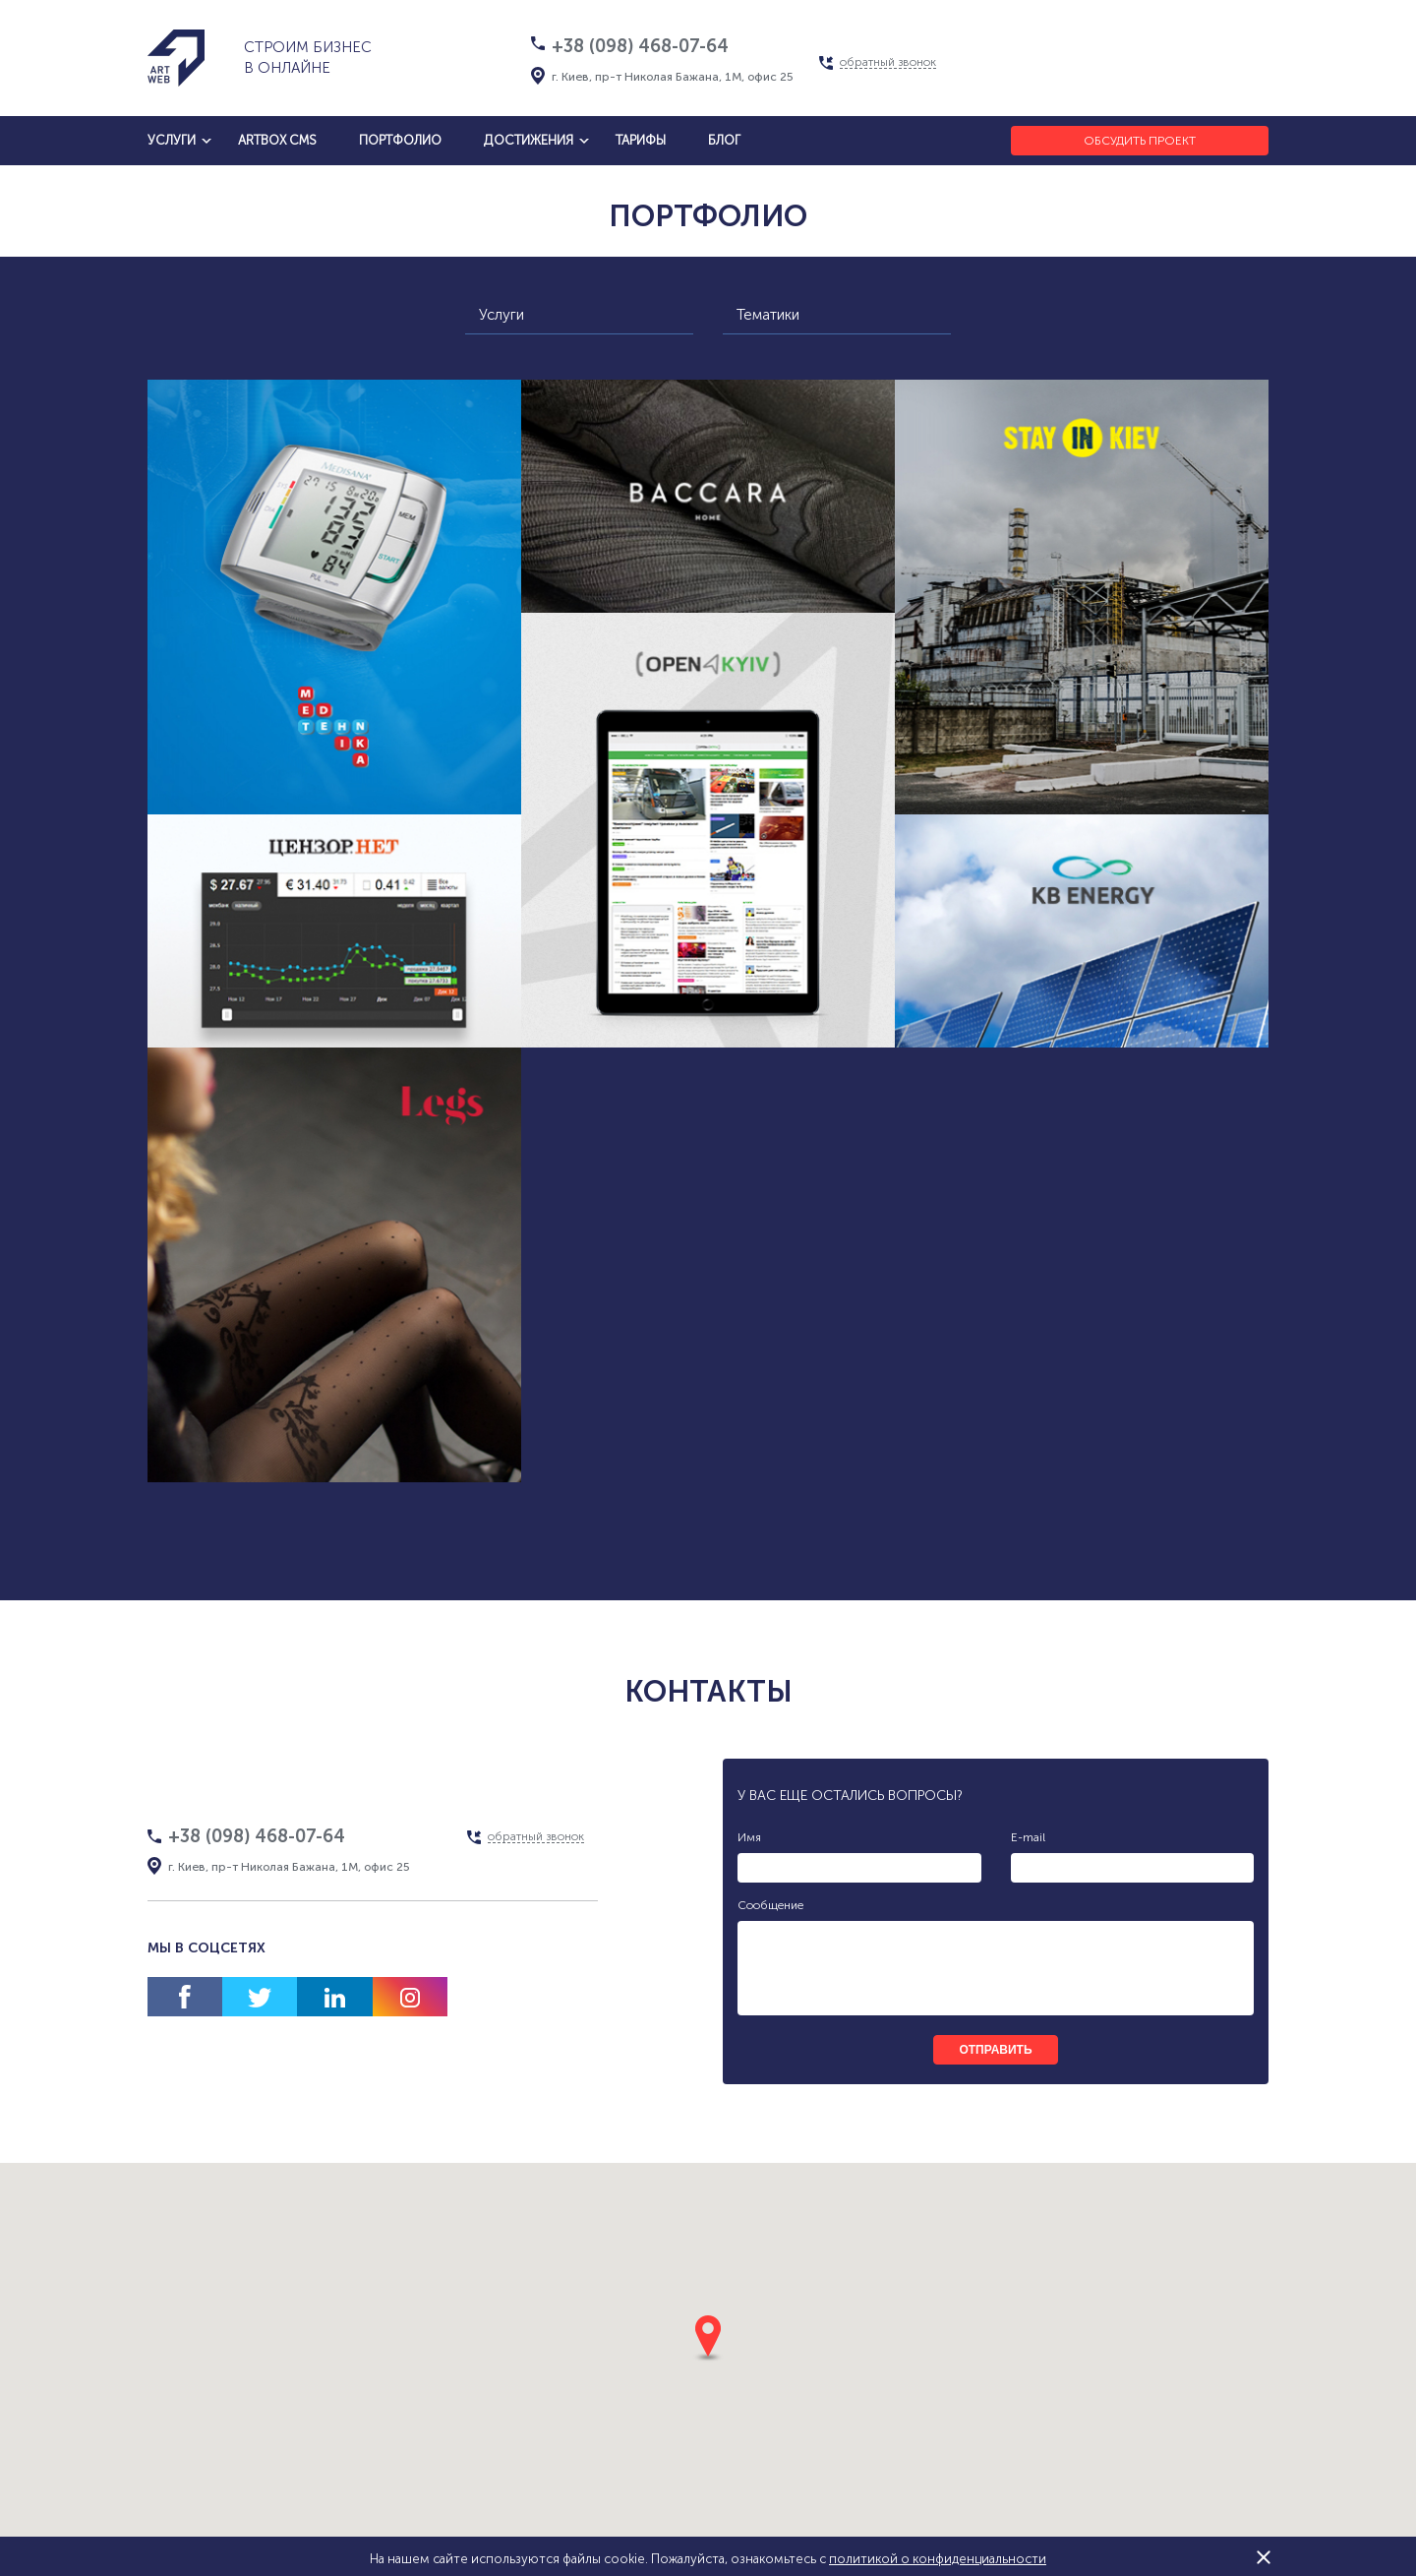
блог (724, 140)
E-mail (1028, 1837)
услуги (172, 140)
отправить (995, 2050)
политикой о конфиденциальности (937, 2558)
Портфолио (400, 140)
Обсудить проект (1140, 141)
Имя (749, 1837)
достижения (528, 140)
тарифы (641, 140)
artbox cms (277, 140)
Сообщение (770, 1905)
